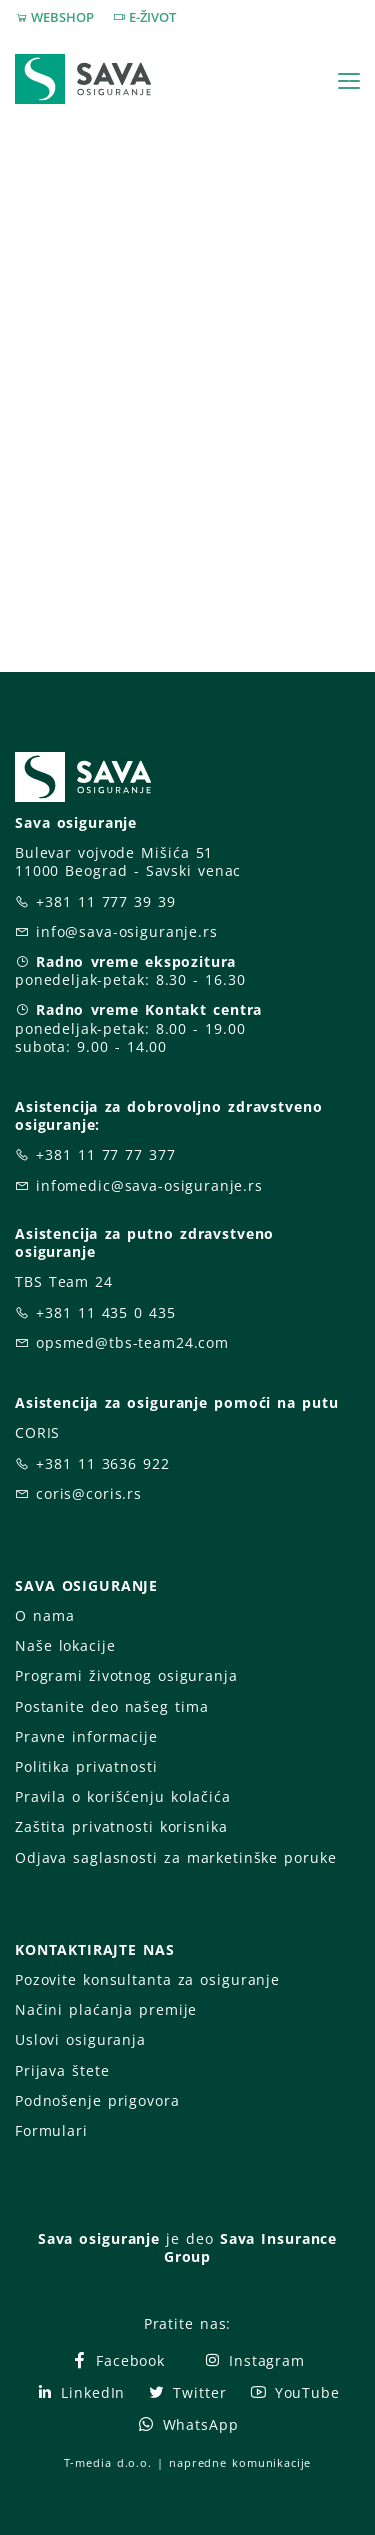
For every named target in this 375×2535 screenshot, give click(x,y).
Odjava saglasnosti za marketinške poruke (175, 1857)
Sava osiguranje (99, 2238)
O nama (44, 1615)
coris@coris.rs (89, 1493)
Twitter (186, 2392)
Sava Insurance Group (250, 2247)
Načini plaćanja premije (106, 2009)
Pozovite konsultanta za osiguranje (147, 1979)
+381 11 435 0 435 (106, 1312)
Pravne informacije (86, 1736)
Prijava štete (62, 2070)
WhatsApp (188, 2424)
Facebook (117, 2360)
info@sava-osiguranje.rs (127, 931)
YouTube (294, 2392)
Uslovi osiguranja (80, 2039)
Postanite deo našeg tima (111, 1706)
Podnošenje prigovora (97, 2100)
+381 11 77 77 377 (106, 1154)
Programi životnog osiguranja (126, 1675)
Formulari (51, 2130)
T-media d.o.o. (108, 2462)
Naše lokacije (65, 1645)
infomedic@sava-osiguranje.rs (149, 1185)
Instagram (254, 2360)
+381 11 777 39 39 (106, 901)
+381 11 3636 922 (103, 1463)
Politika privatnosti (86, 1766)
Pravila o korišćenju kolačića (123, 1796)
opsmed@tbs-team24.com (132, 1342)
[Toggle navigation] (349, 81)
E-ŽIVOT (152, 17)
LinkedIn (80, 2392)
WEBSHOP (62, 17)
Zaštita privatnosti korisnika (121, 1826)
